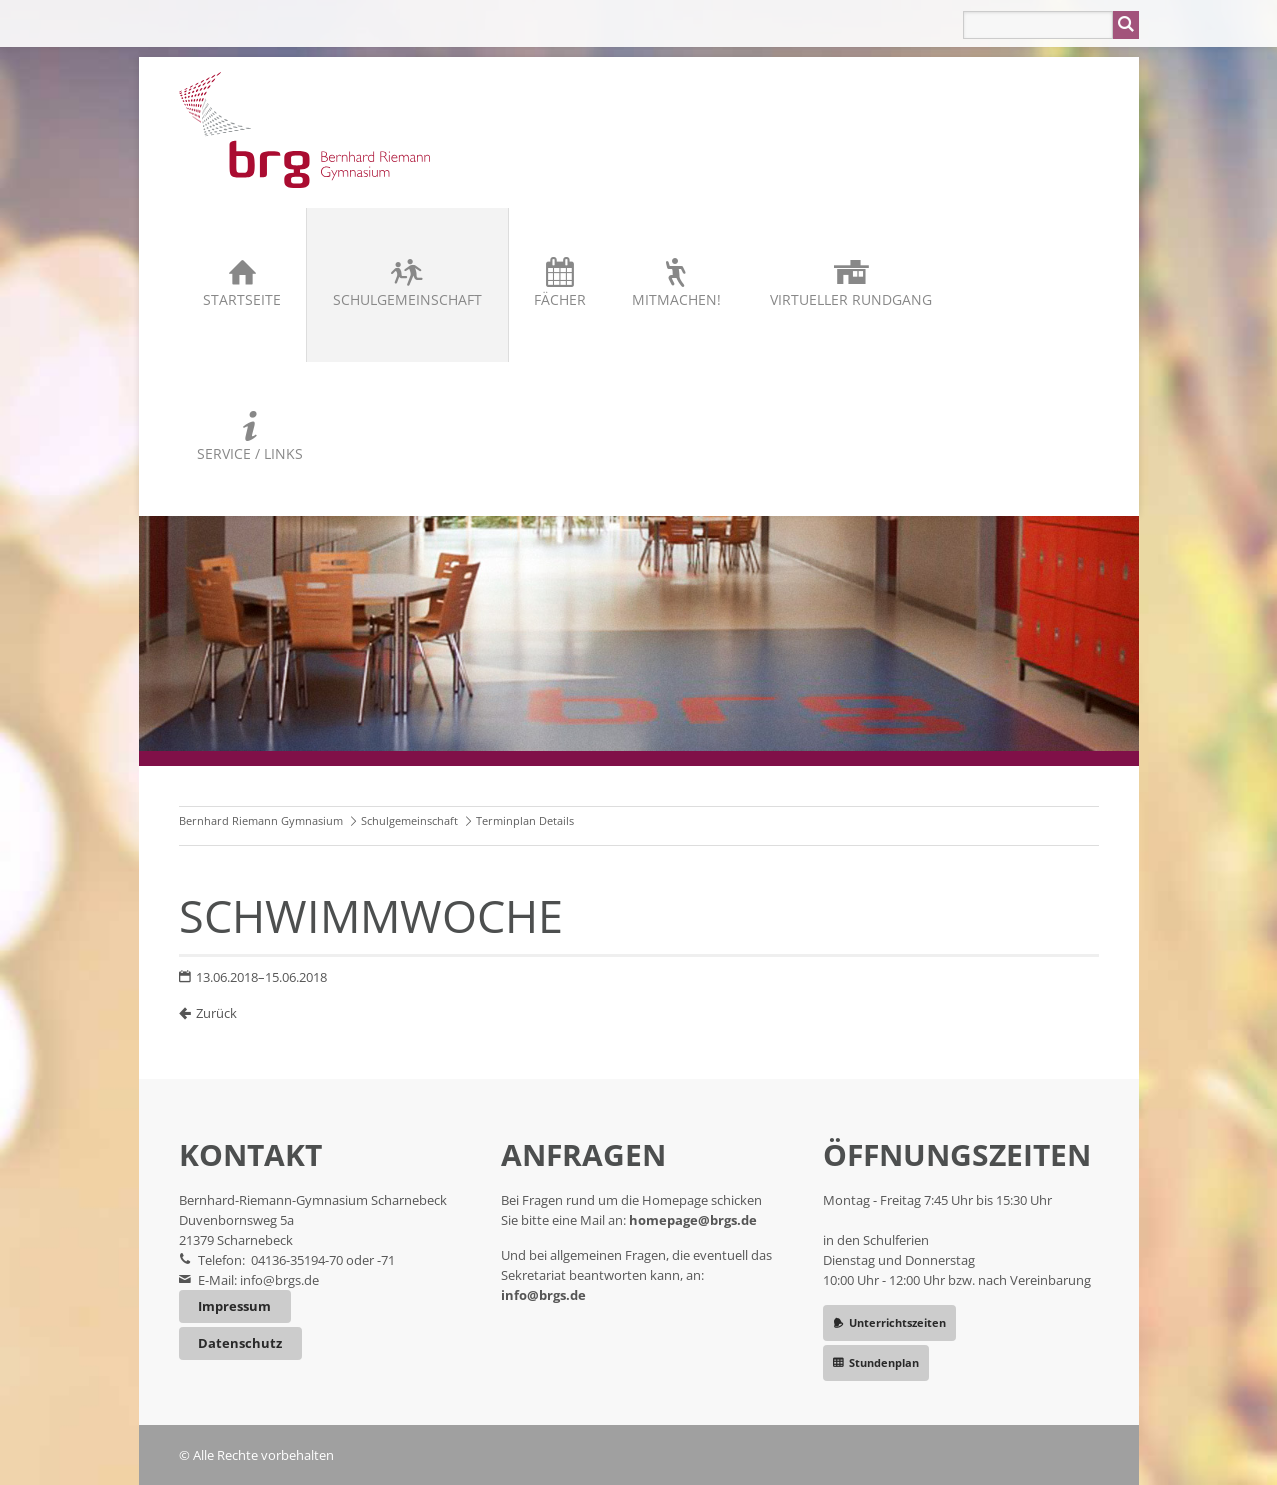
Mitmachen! (676, 299)
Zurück (216, 1013)
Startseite (242, 299)
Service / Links (250, 453)
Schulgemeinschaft (407, 299)
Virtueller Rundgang (851, 299)
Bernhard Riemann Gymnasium (261, 820)
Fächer (560, 299)
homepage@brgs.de (693, 1220)
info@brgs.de (279, 1280)
